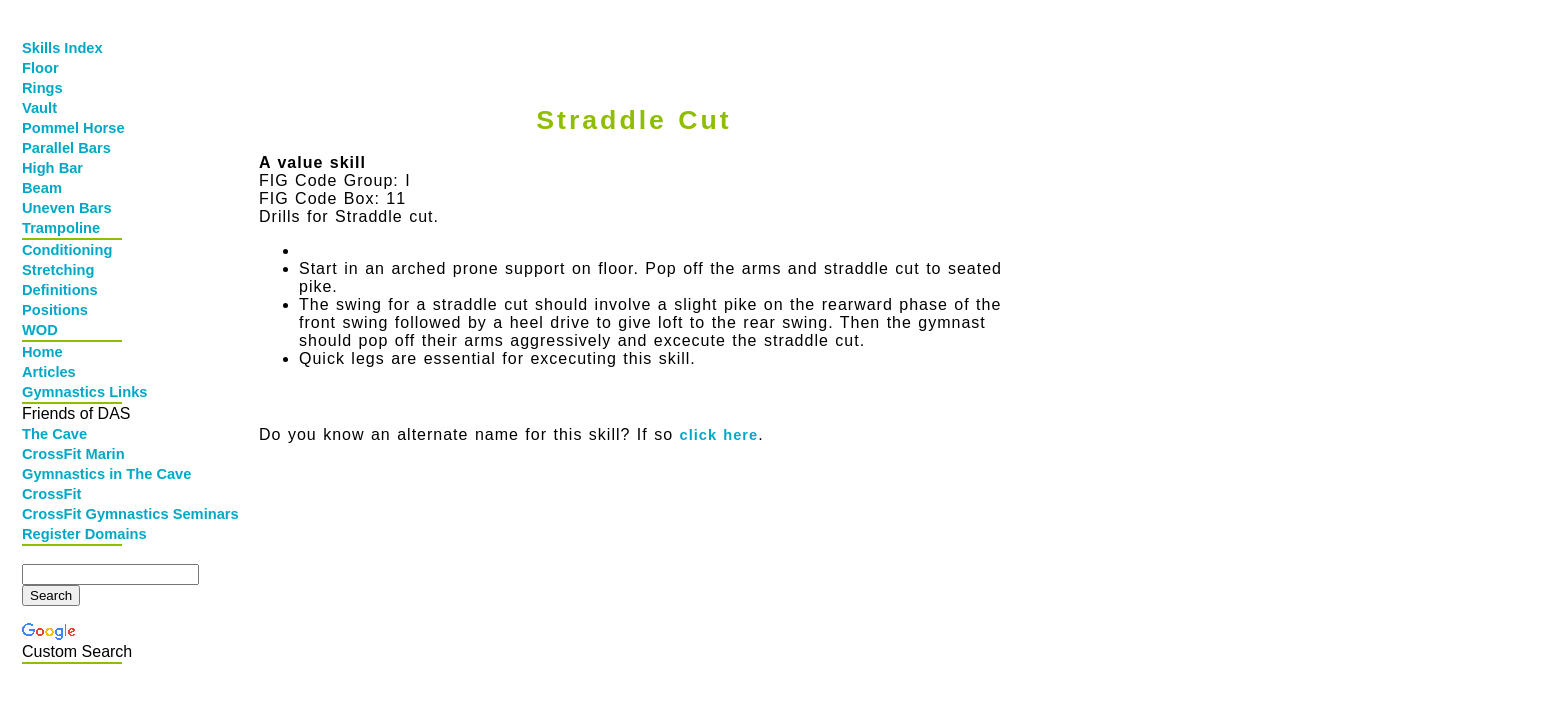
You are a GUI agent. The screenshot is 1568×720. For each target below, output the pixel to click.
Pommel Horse (73, 128)
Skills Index (62, 48)
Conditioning (67, 250)
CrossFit (51, 494)
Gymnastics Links (74, 392)
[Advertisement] (629, 37)
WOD (40, 330)
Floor (40, 68)
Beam (42, 188)
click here (719, 435)
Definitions (60, 290)
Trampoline (61, 228)
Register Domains (74, 534)
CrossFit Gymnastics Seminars (74, 514)
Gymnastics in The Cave (74, 474)
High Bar (52, 168)
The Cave (54, 434)
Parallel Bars (66, 148)
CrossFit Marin (73, 454)
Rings (42, 88)
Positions (55, 310)
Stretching (58, 270)
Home (42, 352)
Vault (39, 108)
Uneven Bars (67, 208)
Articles (49, 372)
